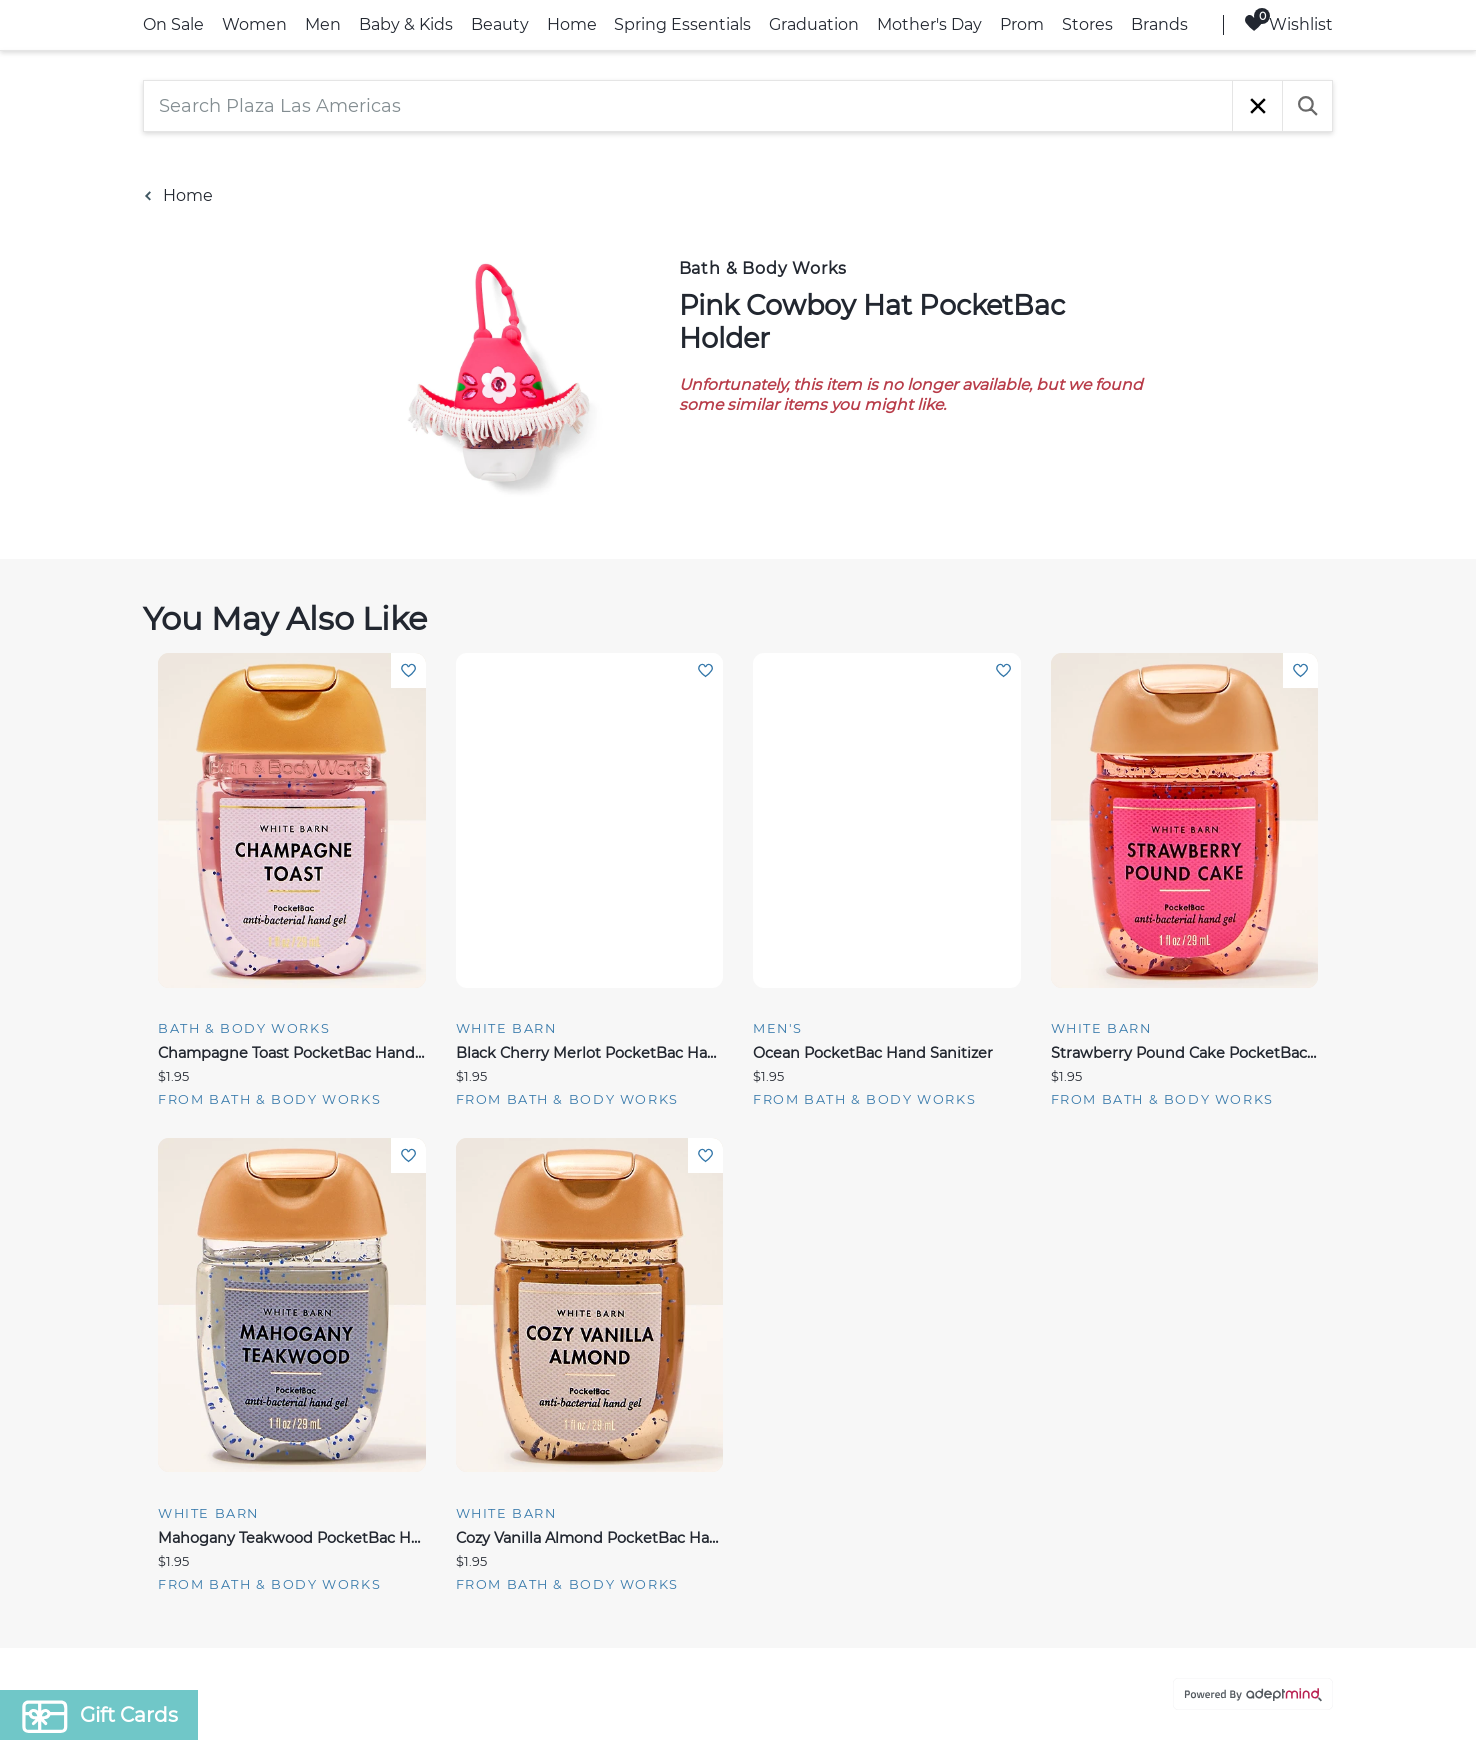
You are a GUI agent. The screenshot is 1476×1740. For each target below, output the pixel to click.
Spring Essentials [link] (682, 24)
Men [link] (323, 24)
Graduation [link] (814, 24)
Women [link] (254, 24)
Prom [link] (1022, 24)
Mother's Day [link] (929, 24)
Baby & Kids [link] (406, 24)
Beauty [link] (500, 24)
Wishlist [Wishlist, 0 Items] (1288, 23)
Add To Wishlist (408, 670)
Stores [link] (1087, 24)
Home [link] (572, 24)
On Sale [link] (173, 24)
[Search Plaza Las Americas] (688, 106)
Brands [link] (1159, 24)
